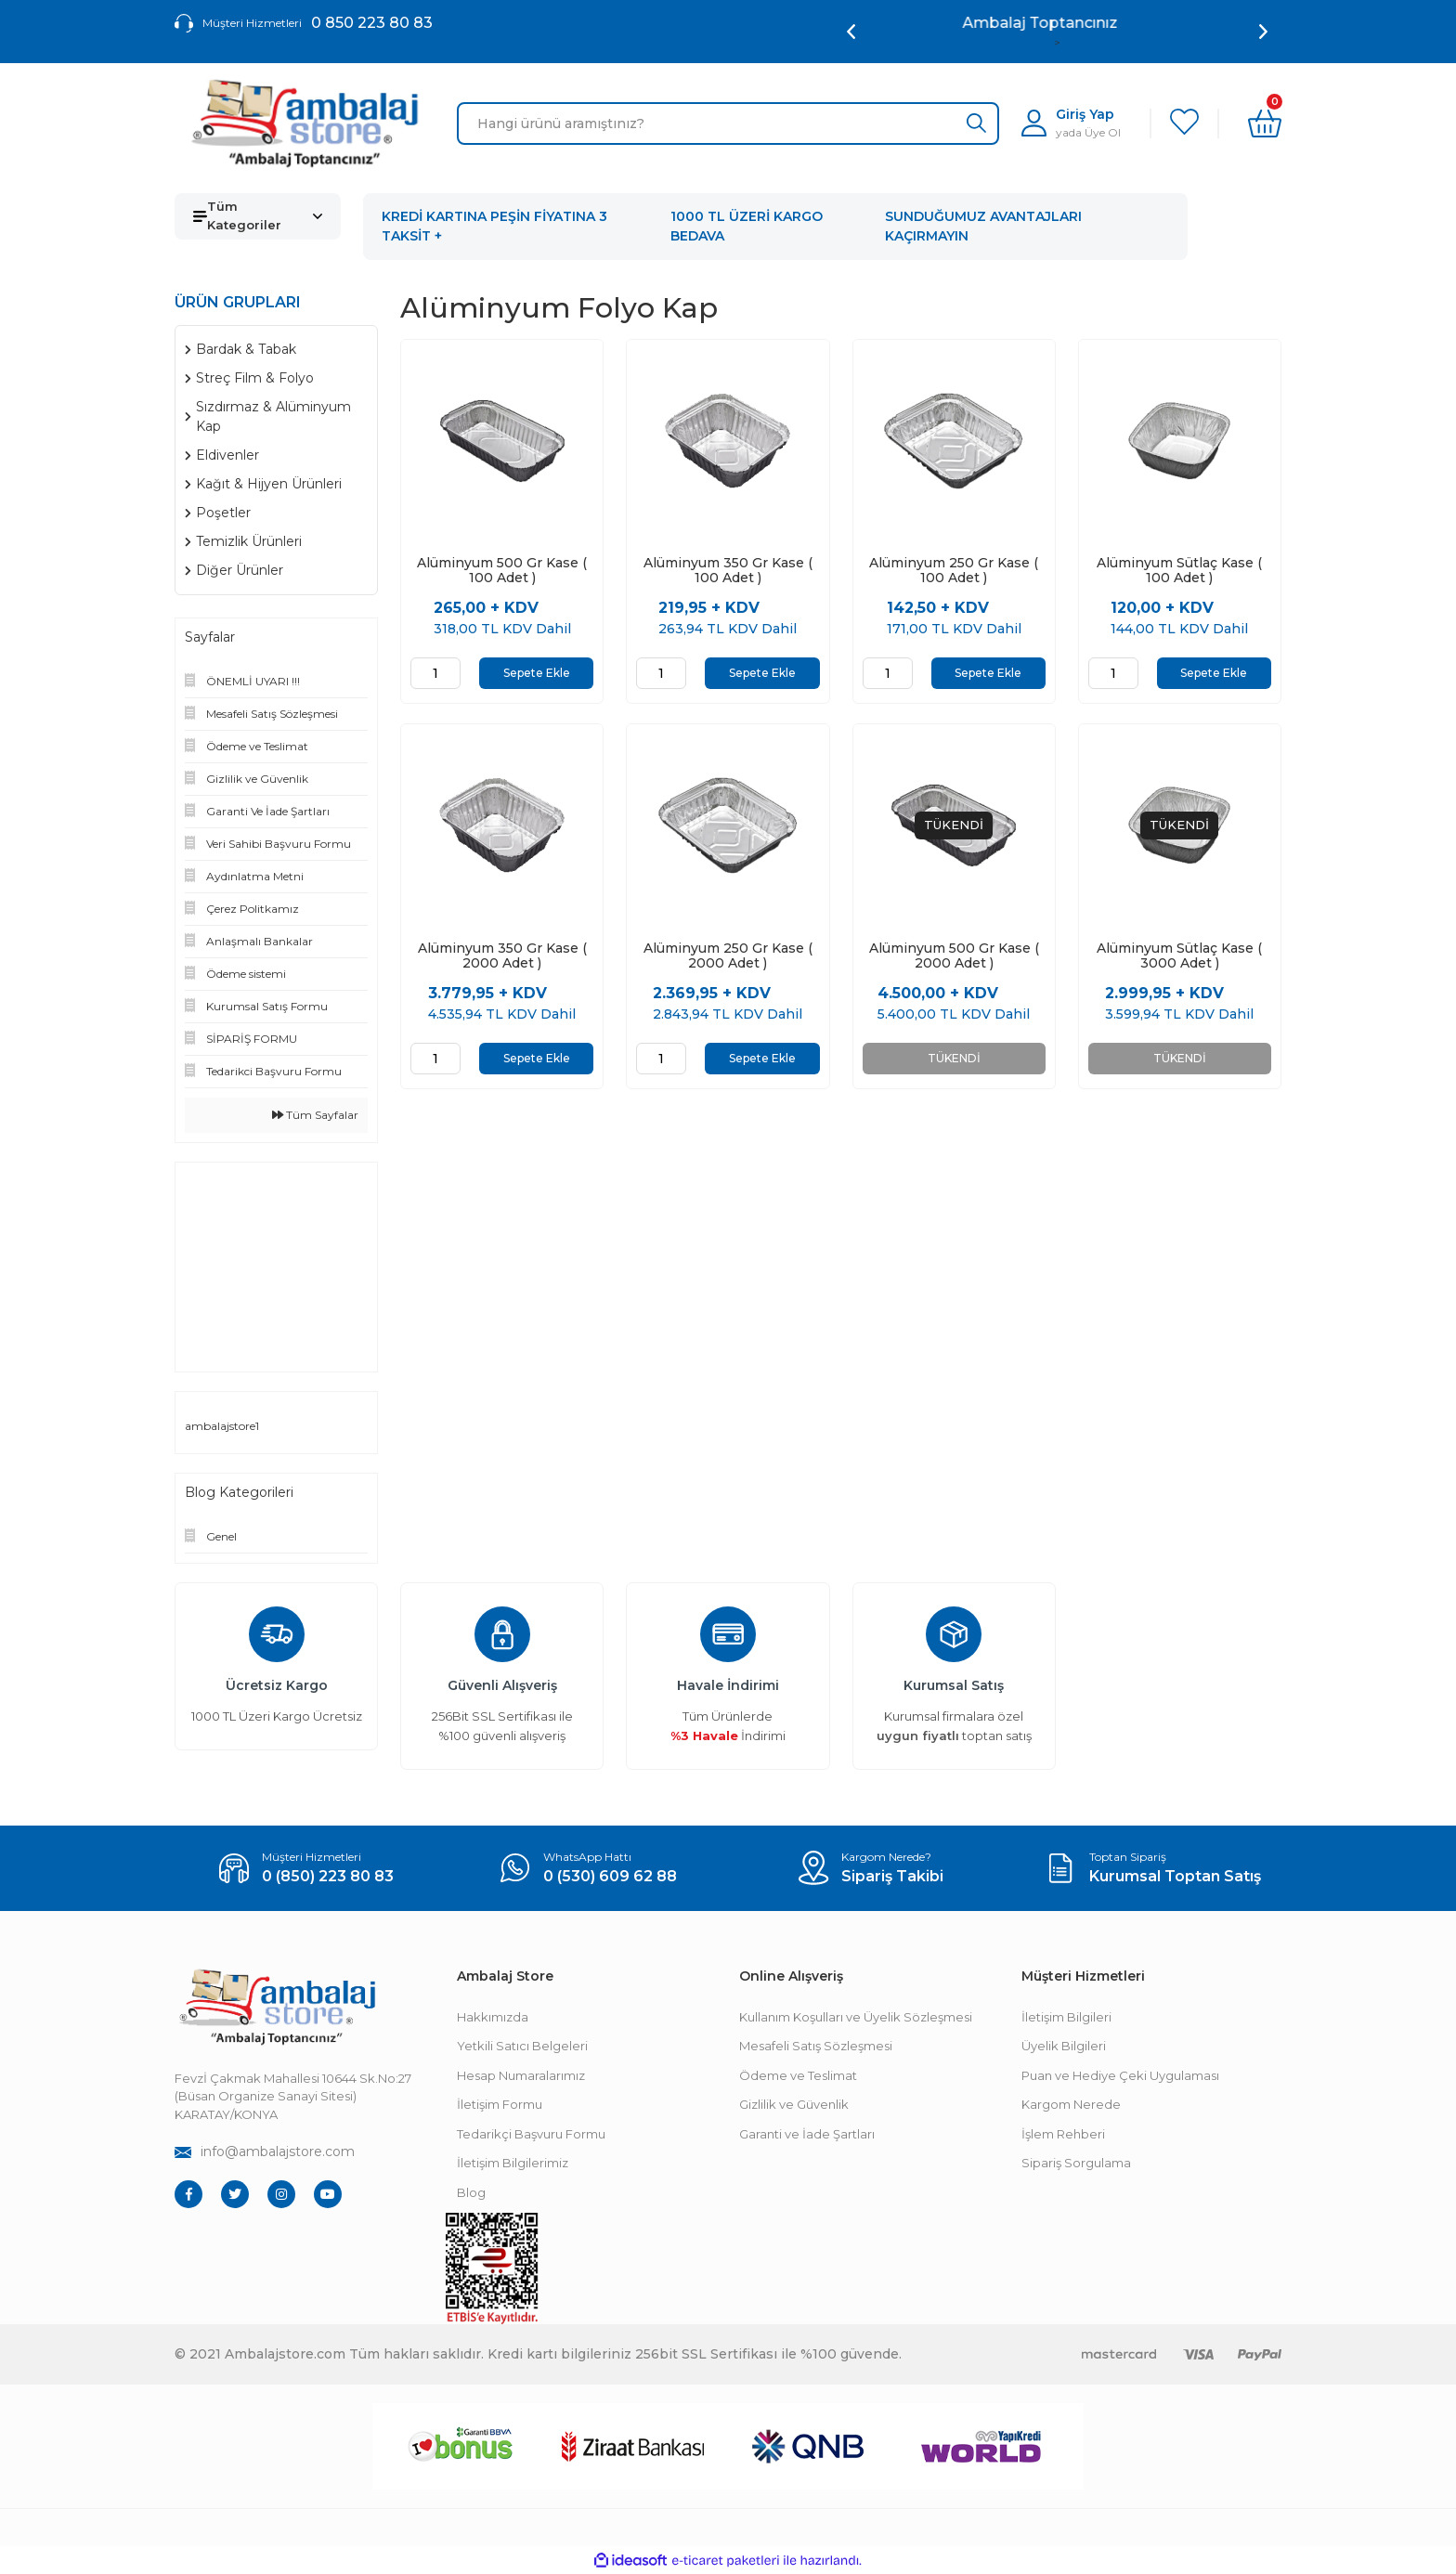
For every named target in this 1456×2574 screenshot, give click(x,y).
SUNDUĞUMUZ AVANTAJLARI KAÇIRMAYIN (983, 226)
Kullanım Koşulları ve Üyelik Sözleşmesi (855, 2016)
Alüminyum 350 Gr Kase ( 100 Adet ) (728, 570)
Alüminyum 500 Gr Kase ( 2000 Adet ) (954, 957)
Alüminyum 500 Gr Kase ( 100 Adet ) (502, 570)
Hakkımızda (492, 2016)
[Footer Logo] (277, 2007)
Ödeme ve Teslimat (798, 2075)
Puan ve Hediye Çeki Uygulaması (1120, 2075)
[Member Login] (1071, 123)
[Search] (728, 123)
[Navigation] (258, 216)
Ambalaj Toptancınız (1057, 23)
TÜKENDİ (954, 1060)
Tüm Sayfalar (315, 1115)
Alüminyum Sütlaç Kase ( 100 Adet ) (1179, 570)
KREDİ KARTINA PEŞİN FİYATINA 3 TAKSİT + (494, 226)
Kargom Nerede (1071, 2104)
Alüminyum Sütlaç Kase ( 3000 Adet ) (1179, 957)
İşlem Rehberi (1063, 2133)
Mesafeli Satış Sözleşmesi (815, 2045)
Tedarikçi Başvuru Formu (531, 2133)
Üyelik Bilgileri (1063, 2045)
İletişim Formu (499, 2104)
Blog (471, 2192)
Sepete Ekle (536, 673)
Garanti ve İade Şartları (807, 2133)
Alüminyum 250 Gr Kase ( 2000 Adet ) (728, 957)
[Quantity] (435, 673)
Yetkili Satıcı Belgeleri (522, 2045)
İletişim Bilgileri (1066, 2016)
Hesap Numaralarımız (521, 2075)
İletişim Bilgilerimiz (512, 2162)
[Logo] (305, 123)
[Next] (1263, 31)
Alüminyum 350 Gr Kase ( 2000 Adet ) (502, 957)
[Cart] (1264, 123)
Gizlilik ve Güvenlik (794, 2104)
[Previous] (851, 31)
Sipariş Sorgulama (1076, 2162)
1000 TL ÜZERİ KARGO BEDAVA (746, 226)
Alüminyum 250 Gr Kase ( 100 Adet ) (953, 570)
